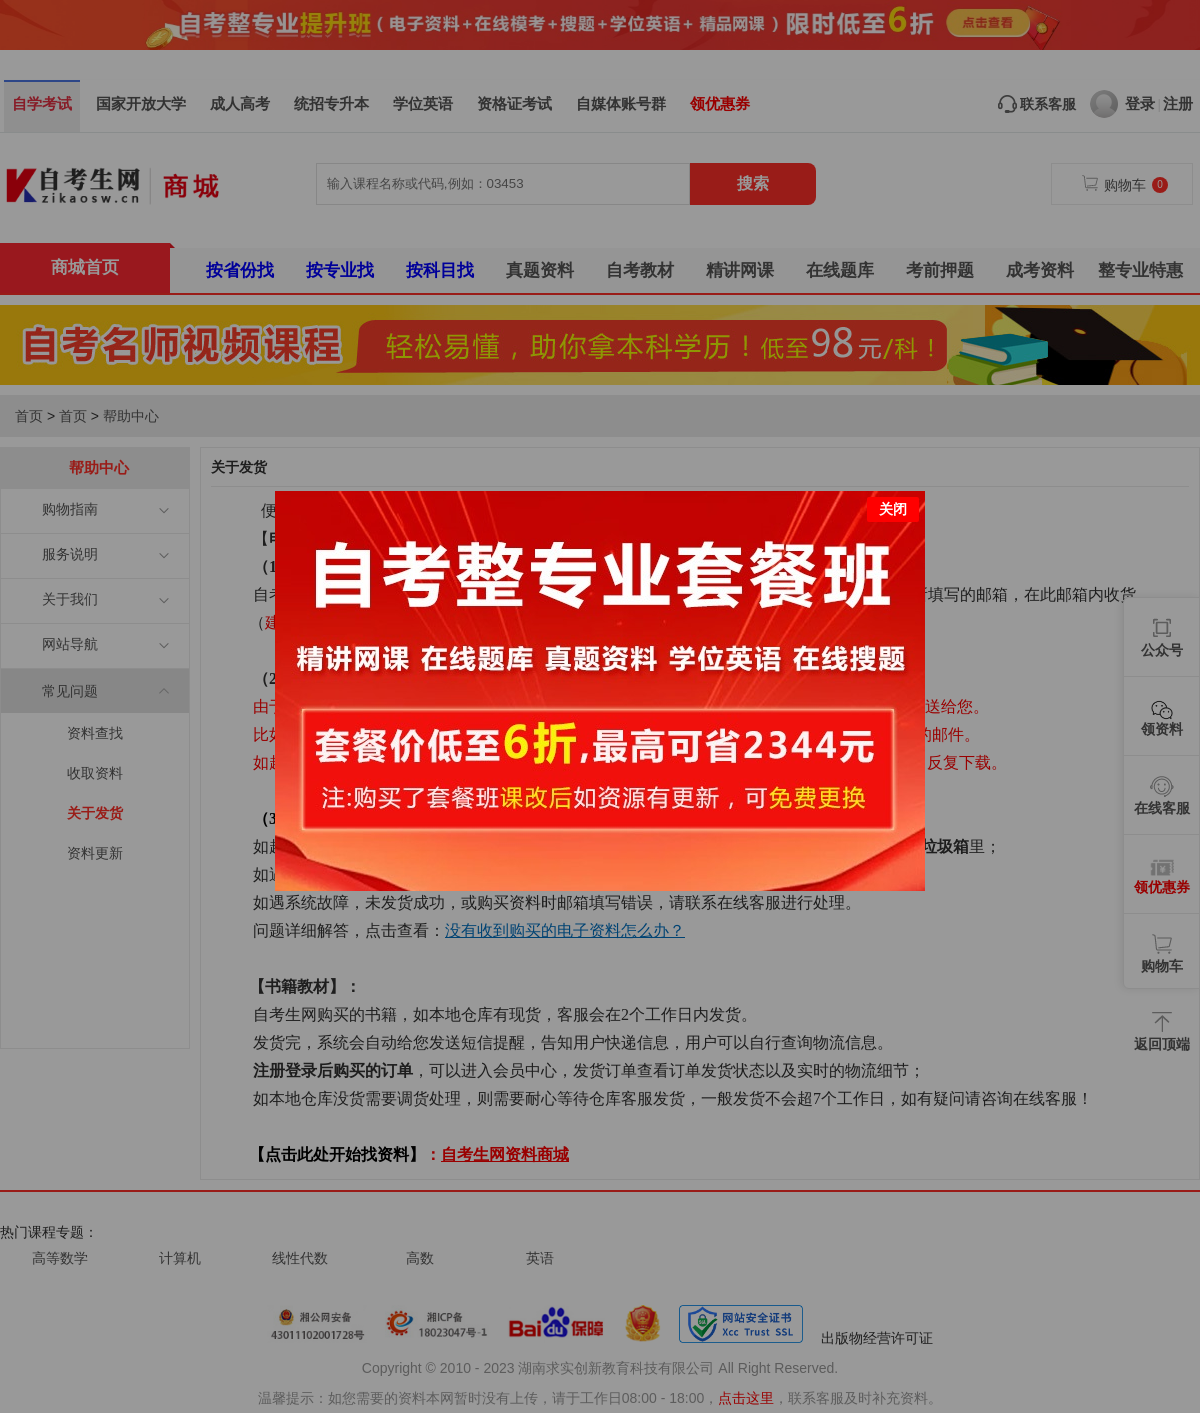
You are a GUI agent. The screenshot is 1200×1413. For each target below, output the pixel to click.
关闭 (893, 472)
